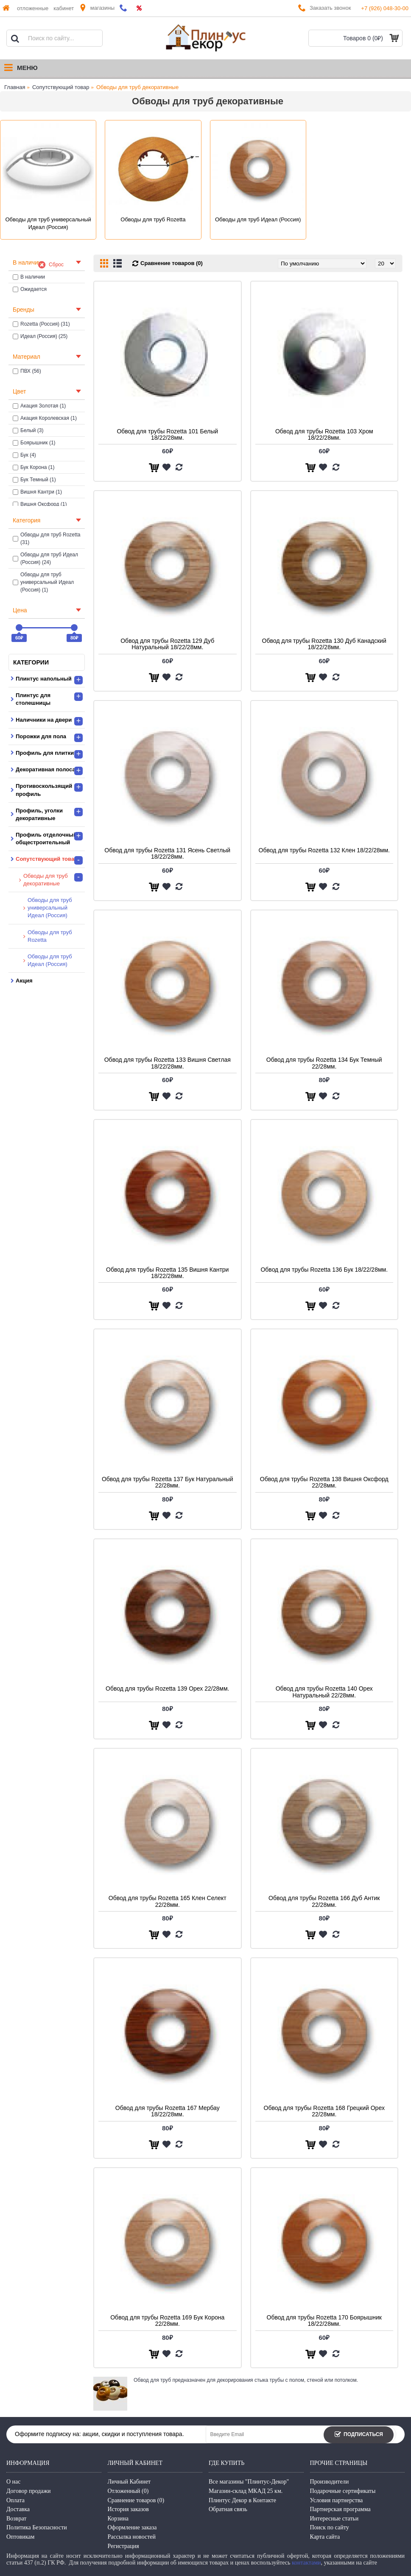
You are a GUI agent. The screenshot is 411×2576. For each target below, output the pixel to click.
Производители (329, 2481)
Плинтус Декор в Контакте (242, 2500)
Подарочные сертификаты (343, 2491)
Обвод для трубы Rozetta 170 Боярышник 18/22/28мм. (324, 2320)
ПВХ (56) (27, 371)
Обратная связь (228, 2509)
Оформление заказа (132, 2527)
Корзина (118, 2518)
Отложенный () (128, 2491)
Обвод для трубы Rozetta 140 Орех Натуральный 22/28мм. (324, 1691)
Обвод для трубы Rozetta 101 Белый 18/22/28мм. (167, 434)
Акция (24, 980)
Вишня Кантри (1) (37, 492)
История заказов (128, 2509)
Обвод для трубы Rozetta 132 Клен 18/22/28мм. (324, 850)
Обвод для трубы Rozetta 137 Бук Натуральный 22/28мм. (167, 1482)
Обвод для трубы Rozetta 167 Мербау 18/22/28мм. (167, 2111)
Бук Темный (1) (34, 480)
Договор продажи (28, 2491)
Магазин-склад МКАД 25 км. (245, 2491)
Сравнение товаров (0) (171, 263)
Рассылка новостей (132, 2537)
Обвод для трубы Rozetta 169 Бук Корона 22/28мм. (167, 2320)
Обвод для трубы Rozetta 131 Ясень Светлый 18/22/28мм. (167, 853)
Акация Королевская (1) (45, 418)
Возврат (16, 2518)
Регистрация (123, 2546)
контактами (306, 2562)
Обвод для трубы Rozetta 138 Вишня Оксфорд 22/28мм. (324, 1482)
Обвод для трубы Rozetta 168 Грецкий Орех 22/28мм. (324, 2111)
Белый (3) (28, 430)
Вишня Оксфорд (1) (40, 504)
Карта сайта (325, 2537)
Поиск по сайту (329, 2527)
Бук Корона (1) (34, 467)
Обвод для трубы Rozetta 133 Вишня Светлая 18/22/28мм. (167, 1062)
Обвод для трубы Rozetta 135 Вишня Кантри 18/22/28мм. (167, 1272)
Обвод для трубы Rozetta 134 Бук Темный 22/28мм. (324, 1062)
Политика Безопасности (36, 2527)
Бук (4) (24, 455)
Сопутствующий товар (60, 87)
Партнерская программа (340, 2509)
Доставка (18, 2509)
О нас (13, 2481)
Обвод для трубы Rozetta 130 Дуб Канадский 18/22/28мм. (324, 643)
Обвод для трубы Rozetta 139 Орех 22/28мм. (167, 1688)
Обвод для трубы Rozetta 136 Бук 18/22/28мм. (324, 1269)
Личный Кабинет (129, 2481)
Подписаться (358, 2435)
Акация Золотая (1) (39, 406)
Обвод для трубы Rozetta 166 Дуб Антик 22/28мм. (324, 1901)
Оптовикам (20, 2537)
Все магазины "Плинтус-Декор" (249, 2481)
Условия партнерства (336, 2500)
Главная (14, 87)
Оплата (15, 2500)
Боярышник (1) (34, 443)
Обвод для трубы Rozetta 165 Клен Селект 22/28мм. (167, 1901)
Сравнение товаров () (136, 2500)
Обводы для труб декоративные (137, 87)
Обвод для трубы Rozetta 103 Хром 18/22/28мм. (324, 434)
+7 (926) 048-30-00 (384, 8)
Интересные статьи (334, 2518)
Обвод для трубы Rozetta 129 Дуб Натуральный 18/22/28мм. (167, 643)
